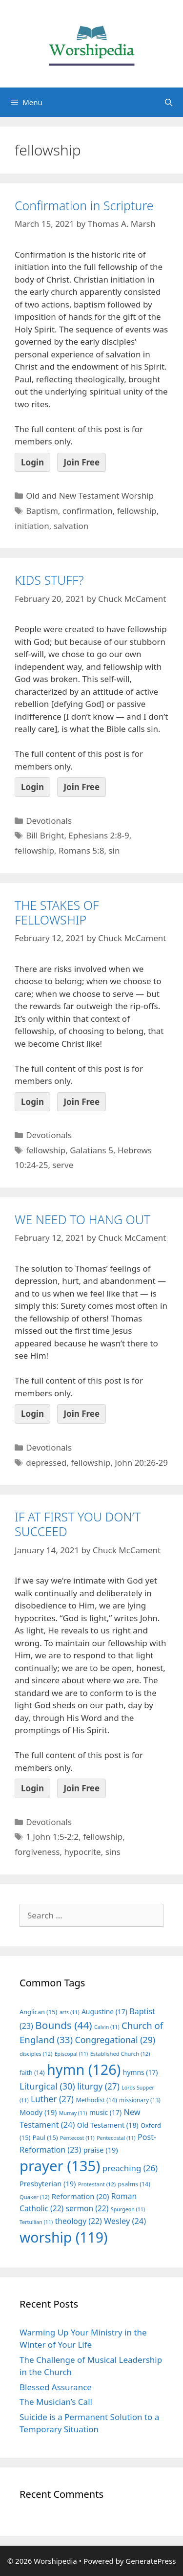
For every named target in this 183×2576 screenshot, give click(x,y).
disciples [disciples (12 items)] (36, 2053)
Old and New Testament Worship (90, 495)
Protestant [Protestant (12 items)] (97, 2184)
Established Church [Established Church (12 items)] (120, 2053)
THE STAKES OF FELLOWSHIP (57, 912)
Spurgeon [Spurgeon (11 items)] (128, 2209)
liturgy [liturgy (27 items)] (98, 2086)
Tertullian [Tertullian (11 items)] (36, 2222)
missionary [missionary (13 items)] (140, 2100)
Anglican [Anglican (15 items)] (38, 2011)
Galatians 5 (91, 1150)
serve (62, 1164)
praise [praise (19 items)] (100, 2150)
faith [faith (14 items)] (32, 2073)
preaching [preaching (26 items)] (130, 2168)
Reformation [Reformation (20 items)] (80, 2196)
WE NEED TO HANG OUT (82, 1219)
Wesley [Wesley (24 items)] (125, 2221)
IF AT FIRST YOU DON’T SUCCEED (78, 1524)
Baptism (42, 510)
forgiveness (37, 1851)
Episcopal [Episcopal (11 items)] (71, 2053)
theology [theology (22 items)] (78, 2221)
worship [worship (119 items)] (64, 2237)
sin (114, 850)
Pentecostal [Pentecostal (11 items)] (116, 2138)
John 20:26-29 (141, 1462)
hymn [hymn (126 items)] (84, 2069)
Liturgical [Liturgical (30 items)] (47, 2086)
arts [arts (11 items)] (70, 2012)
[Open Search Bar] (168, 102)
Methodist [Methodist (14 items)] (96, 2100)
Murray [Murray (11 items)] (73, 2113)
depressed (46, 1462)
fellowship (137, 510)
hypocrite (82, 1851)
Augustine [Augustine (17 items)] (104, 2011)
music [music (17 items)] (105, 2112)
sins (113, 1851)
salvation (71, 525)
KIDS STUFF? (49, 580)
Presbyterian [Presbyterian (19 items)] (48, 2183)
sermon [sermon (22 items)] (87, 2208)
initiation (32, 525)
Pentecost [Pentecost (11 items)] (77, 2138)
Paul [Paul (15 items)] (45, 2137)
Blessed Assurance (56, 2387)
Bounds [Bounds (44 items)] (63, 2025)
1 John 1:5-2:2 (52, 1836)
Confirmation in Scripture (84, 205)
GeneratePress (150, 2561)
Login (32, 462)
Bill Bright (45, 835)
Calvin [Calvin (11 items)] (107, 2027)
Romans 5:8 (81, 850)
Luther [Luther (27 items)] (52, 2099)
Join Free (81, 462)
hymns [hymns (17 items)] (140, 2072)
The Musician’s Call (56, 2401)
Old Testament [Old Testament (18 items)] (108, 2125)
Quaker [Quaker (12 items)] (34, 2197)
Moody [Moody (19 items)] (38, 2112)
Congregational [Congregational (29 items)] (115, 2040)
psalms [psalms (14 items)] (134, 2184)
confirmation (87, 510)
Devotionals (49, 820)
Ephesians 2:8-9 (98, 835)
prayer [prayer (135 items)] (60, 2166)
